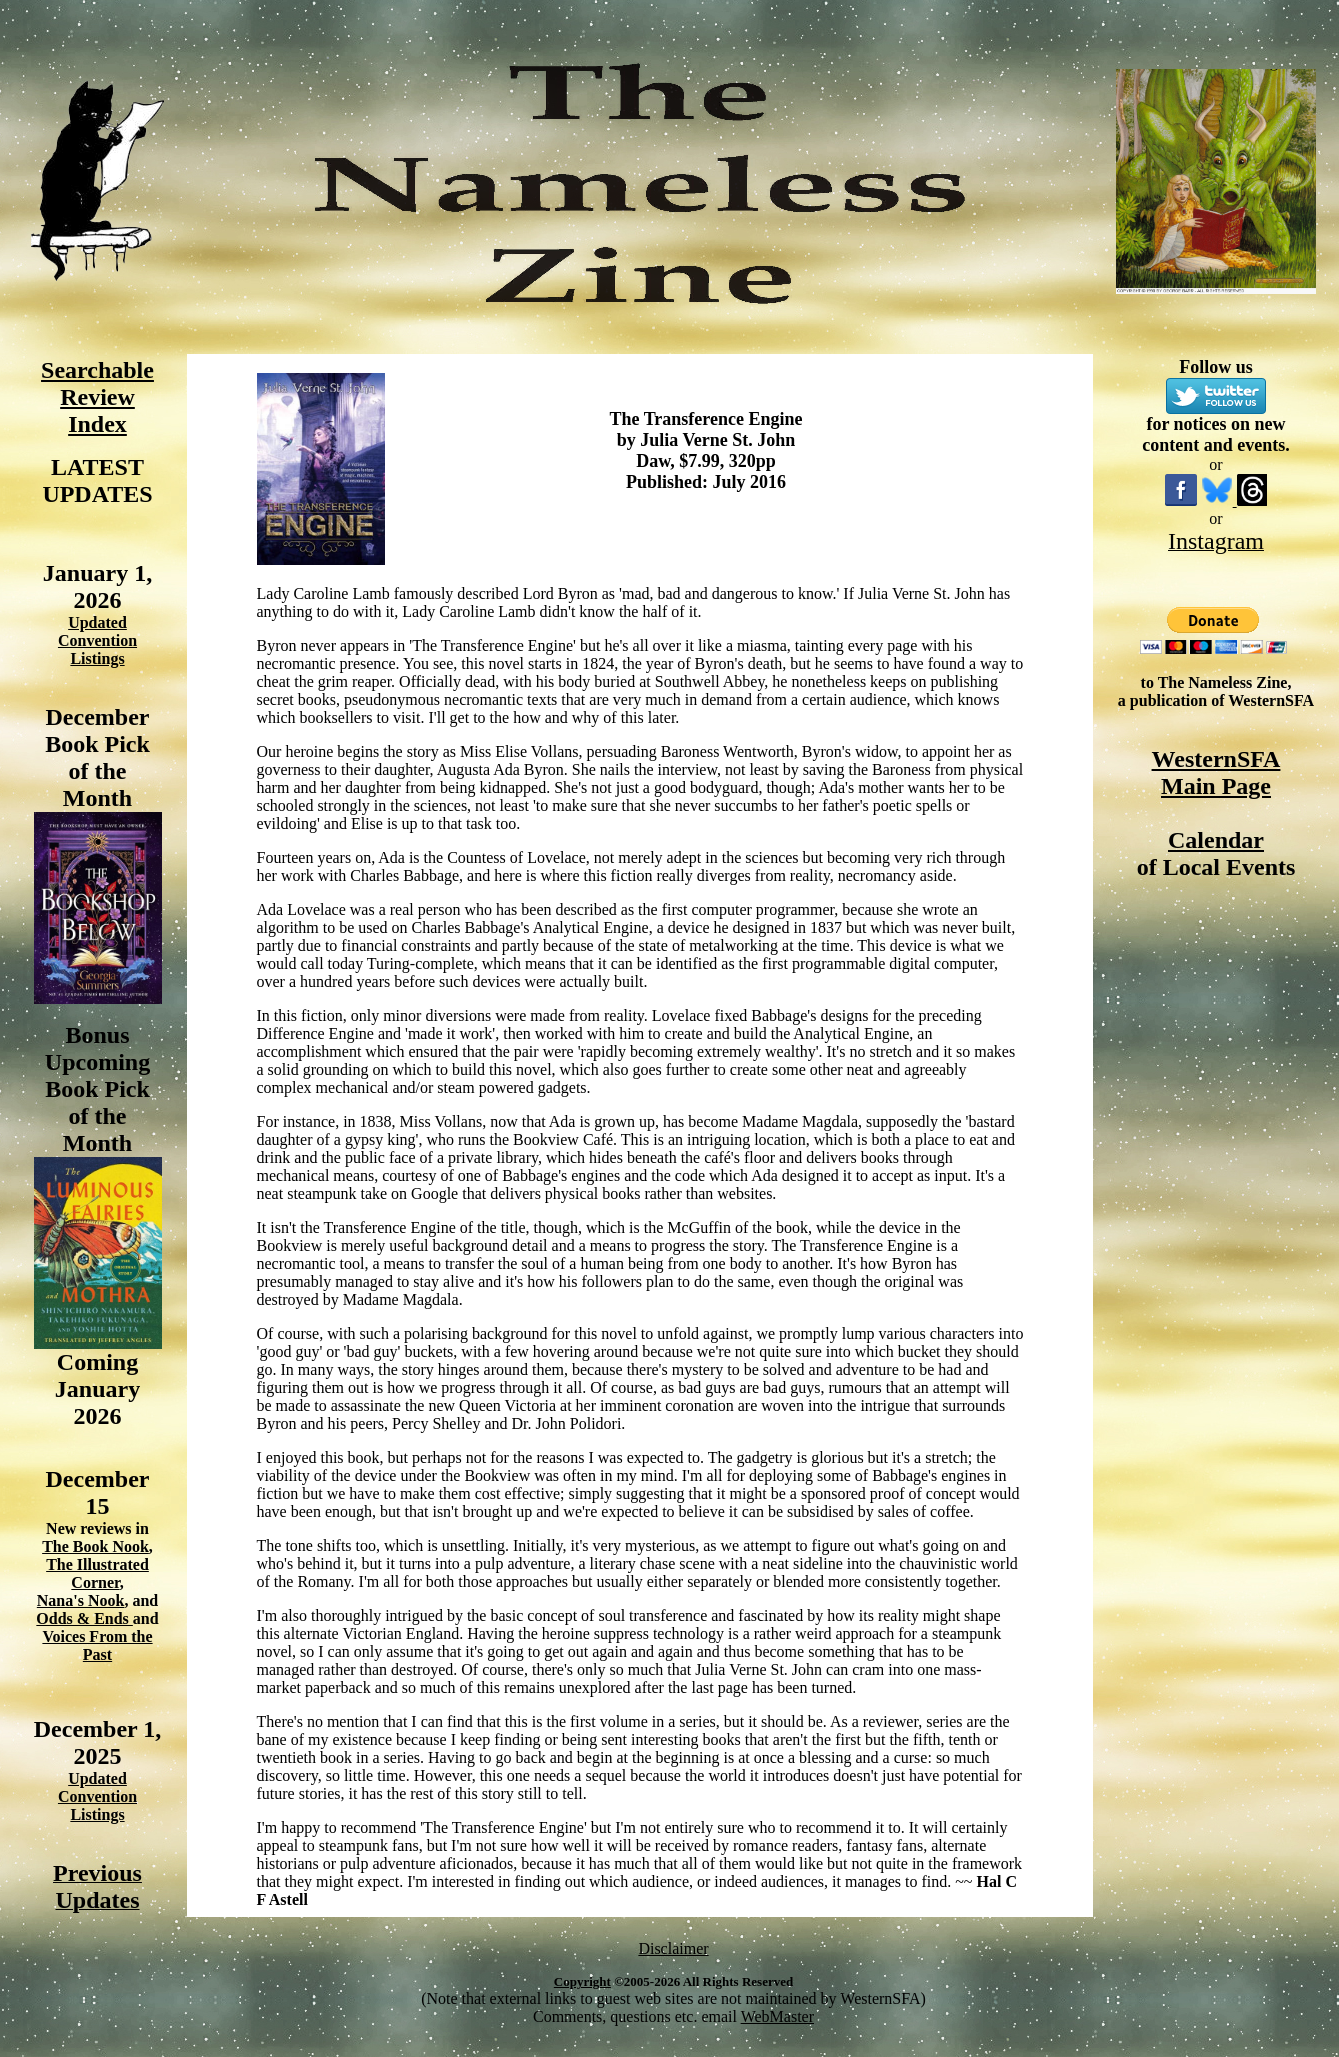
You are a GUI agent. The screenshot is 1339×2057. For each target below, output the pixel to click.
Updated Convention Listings (97, 640)
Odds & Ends (84, 1618)
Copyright (582, 1981)
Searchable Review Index (97, 397)
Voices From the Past (97, 1645)
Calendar (1216, 840)
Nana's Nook (81, 1600)
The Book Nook (95, 1546)
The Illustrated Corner (97, 1573)
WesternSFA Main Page (1216, 772)
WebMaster (777, 2016)
